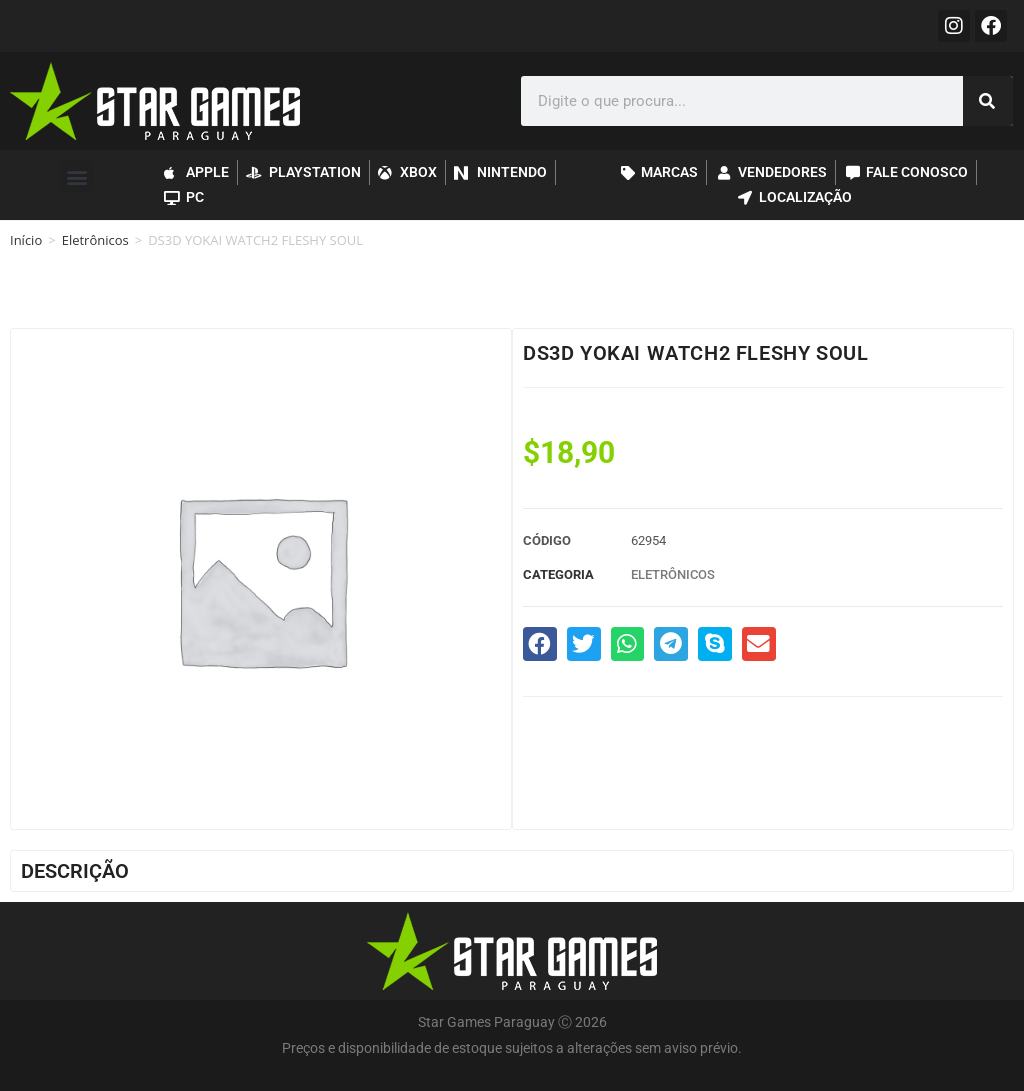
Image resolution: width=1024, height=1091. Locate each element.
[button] (76, 176)
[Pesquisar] (988, 101)
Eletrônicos (95, 240)
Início (26, 240)
